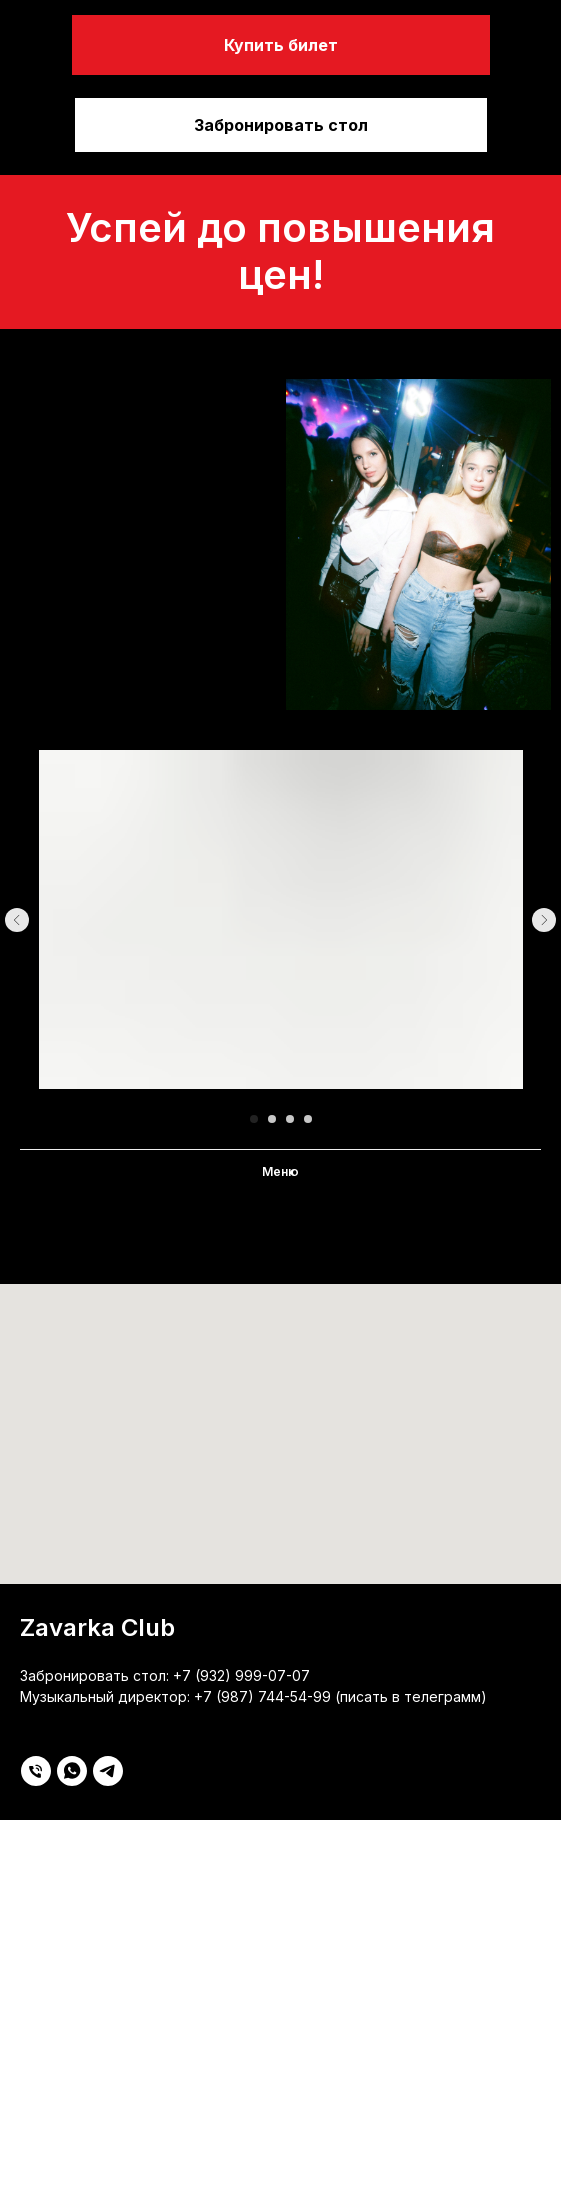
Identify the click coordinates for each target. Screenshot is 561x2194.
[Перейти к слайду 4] (308, 1119)
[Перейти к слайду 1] (254, 1119)
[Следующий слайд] (544, 920)
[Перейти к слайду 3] (290, 1119)
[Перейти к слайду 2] (272, 1119)
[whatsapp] (72, 1771)
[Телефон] (36, 1771)
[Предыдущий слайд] (17, 920)
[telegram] (108, 1771)
